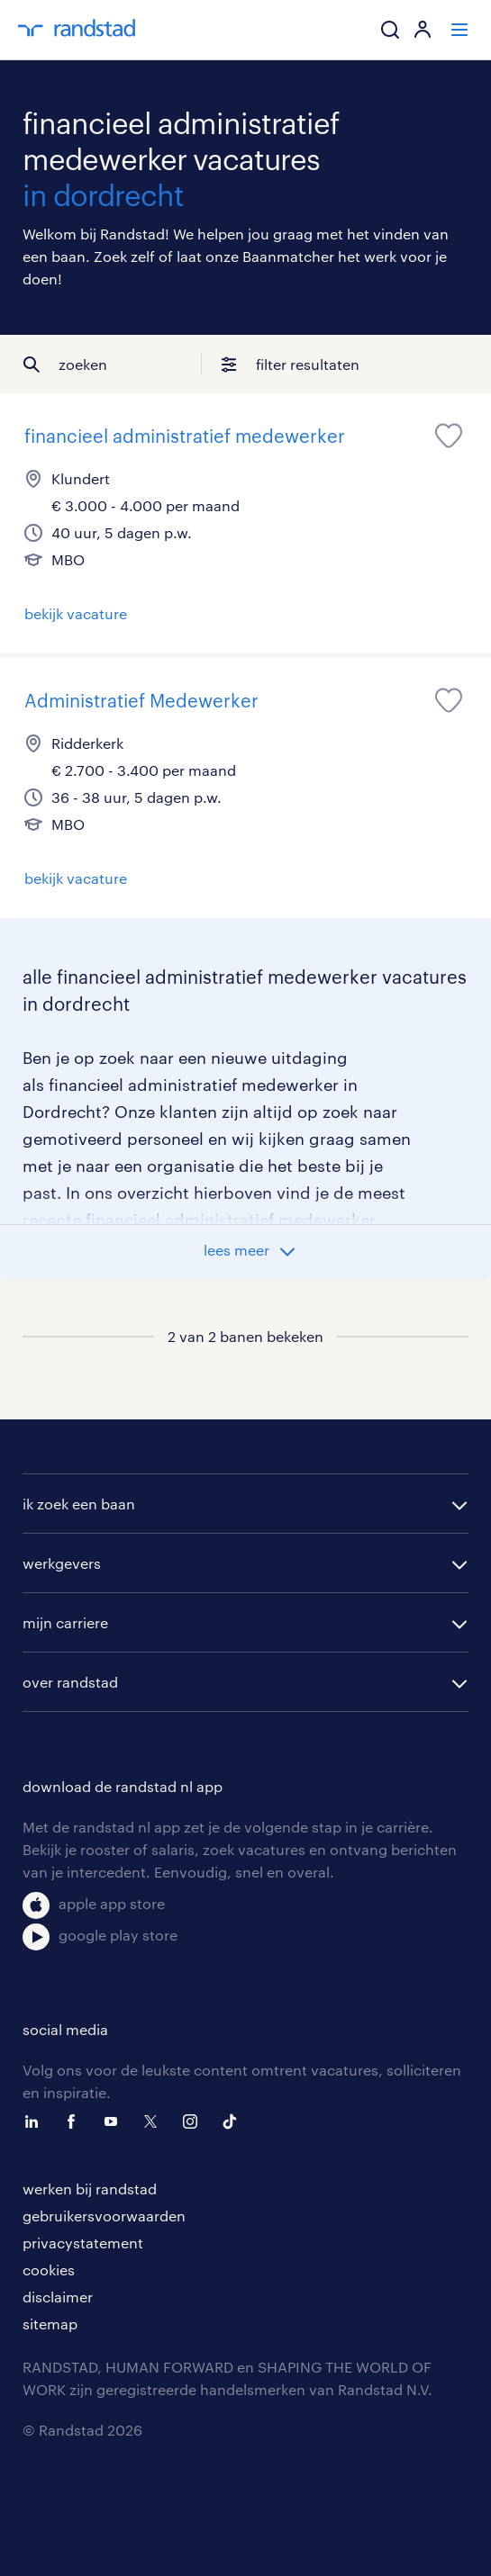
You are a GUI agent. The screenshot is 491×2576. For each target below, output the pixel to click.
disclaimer (58, 2296)
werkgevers (62, 1563)
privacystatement (83, 2242)
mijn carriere (65, 1622)
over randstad (70, 1681)
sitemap (50, 2323)
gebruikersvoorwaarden (104, 2215)
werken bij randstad (90, 2188)
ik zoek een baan (79, 1503)
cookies (49, 2269)
